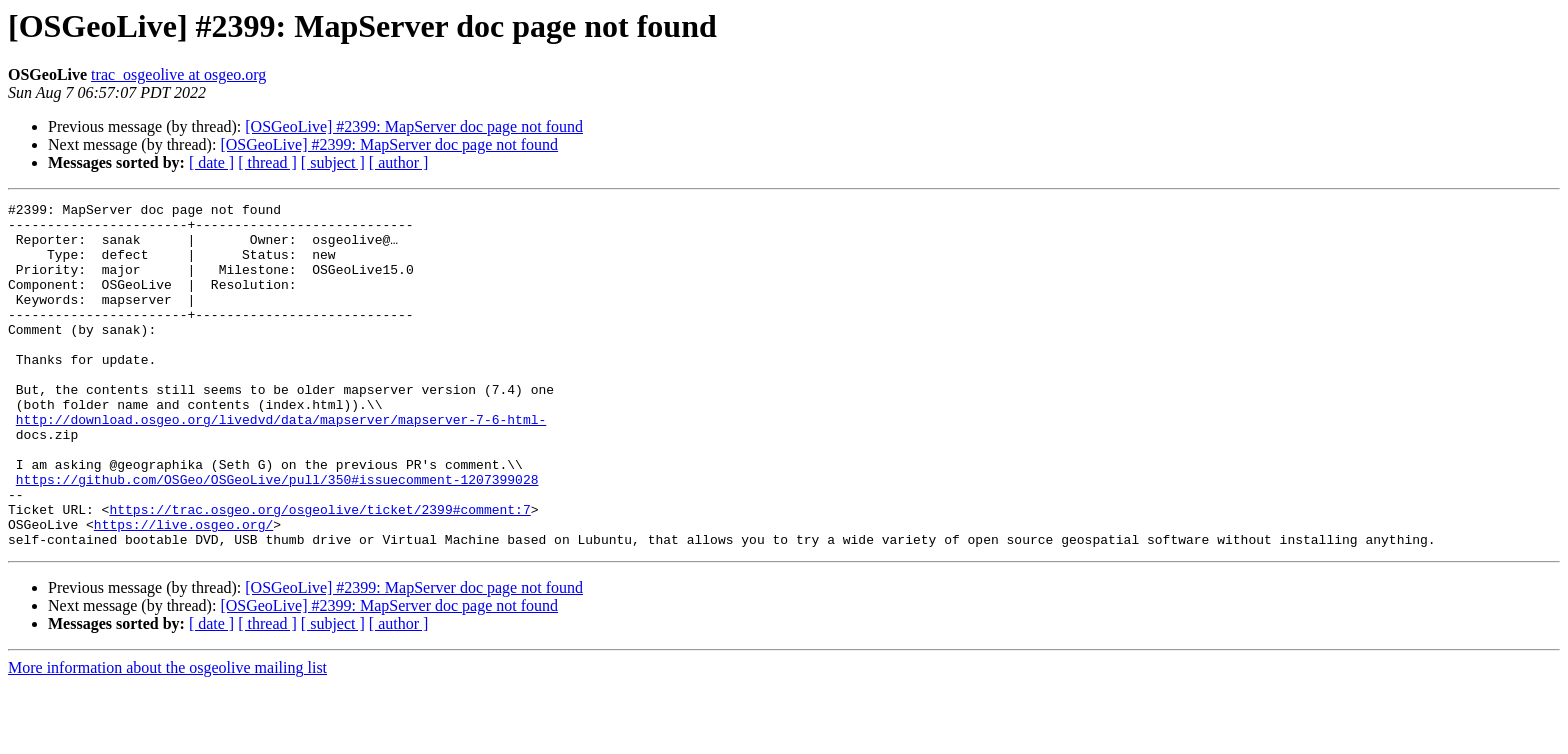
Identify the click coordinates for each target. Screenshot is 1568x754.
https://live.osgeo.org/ (183, 590)
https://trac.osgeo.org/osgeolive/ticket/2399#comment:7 (319, 572)
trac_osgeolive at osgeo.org (178, 74)
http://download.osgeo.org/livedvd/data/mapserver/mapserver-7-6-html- (281, 464)
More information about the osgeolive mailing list (167, 736)
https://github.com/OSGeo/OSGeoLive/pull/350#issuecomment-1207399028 (277, 536)
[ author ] (399, 162)
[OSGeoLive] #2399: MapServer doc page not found (414, 126)
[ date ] (211, 162)
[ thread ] (267, 162)
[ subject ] (333, 162)
